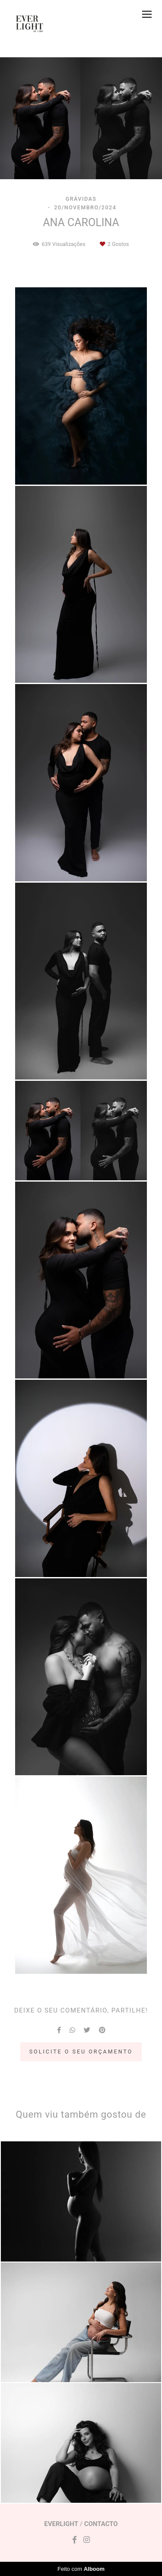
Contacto (101, 2524)
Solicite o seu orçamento (81, 2051)
